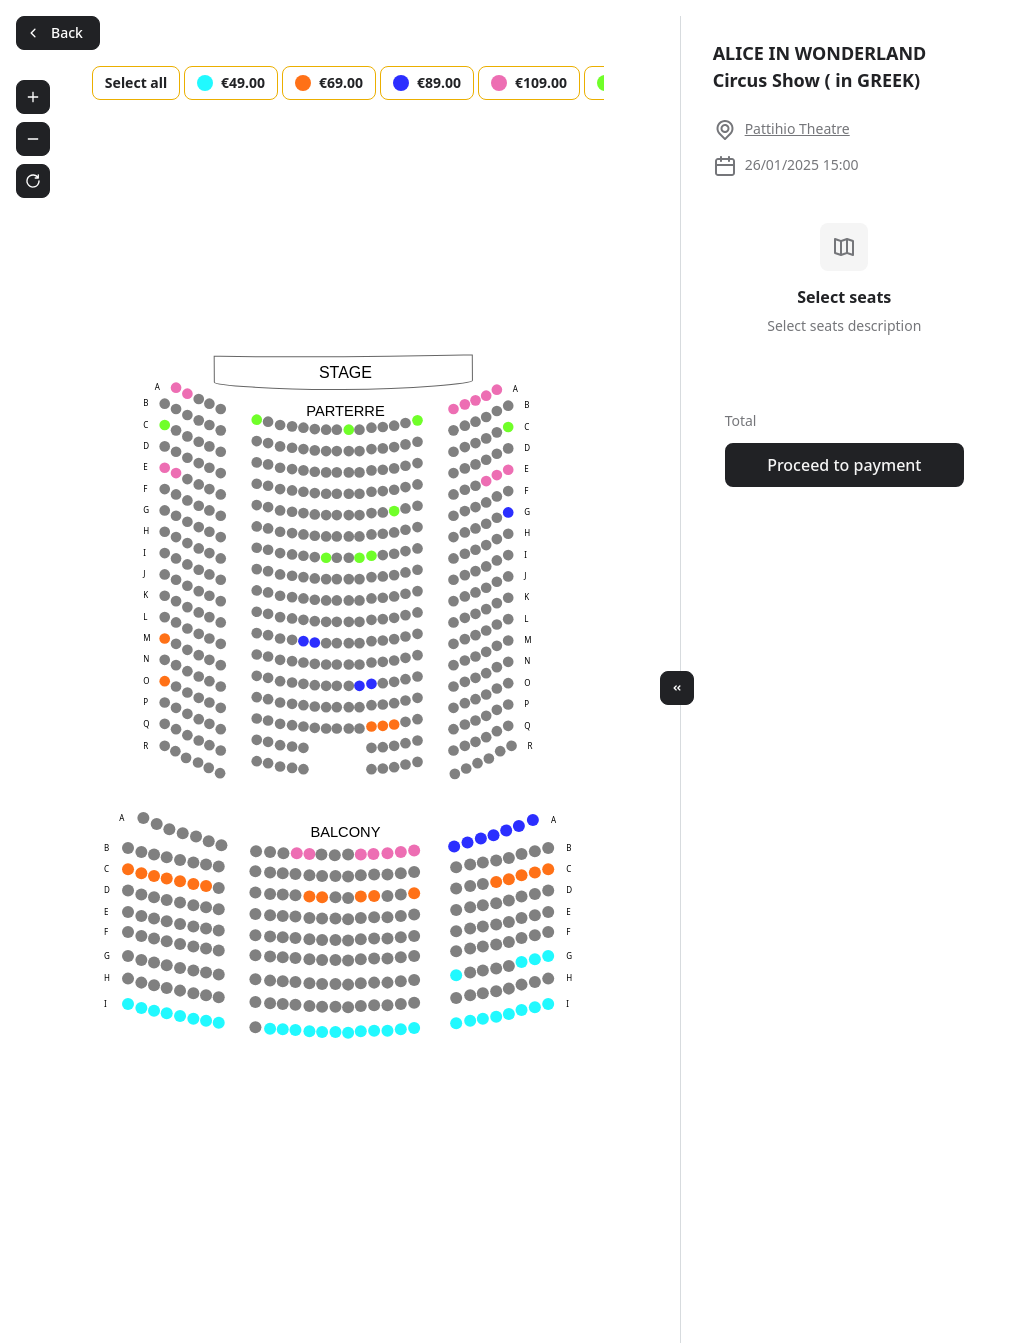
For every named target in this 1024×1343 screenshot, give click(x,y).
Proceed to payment (844, 465)
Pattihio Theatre (797, 128)
